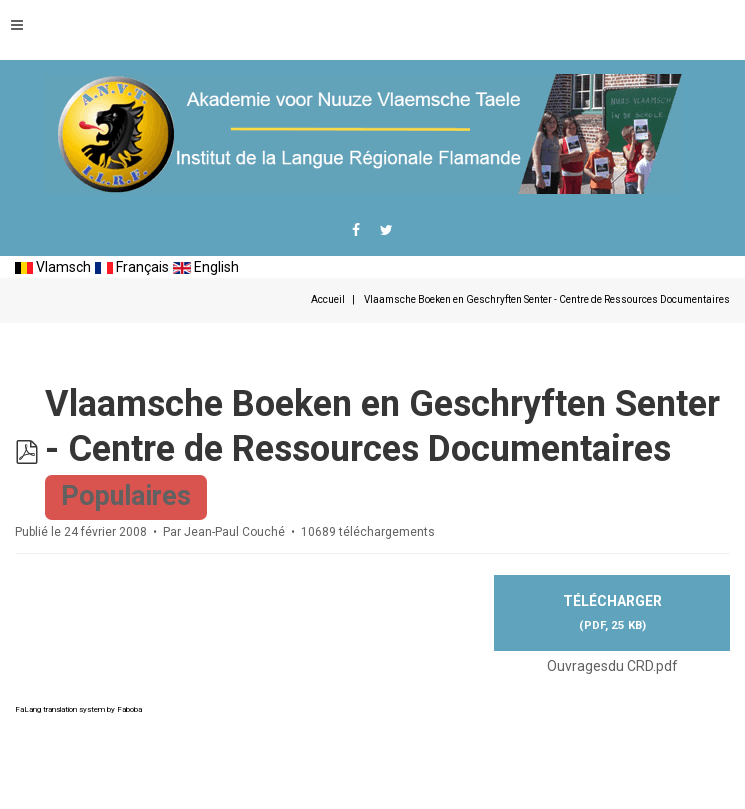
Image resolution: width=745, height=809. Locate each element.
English (206, 267)
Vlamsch (53, 267)
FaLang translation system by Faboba (78, 709)
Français (132, 267)
